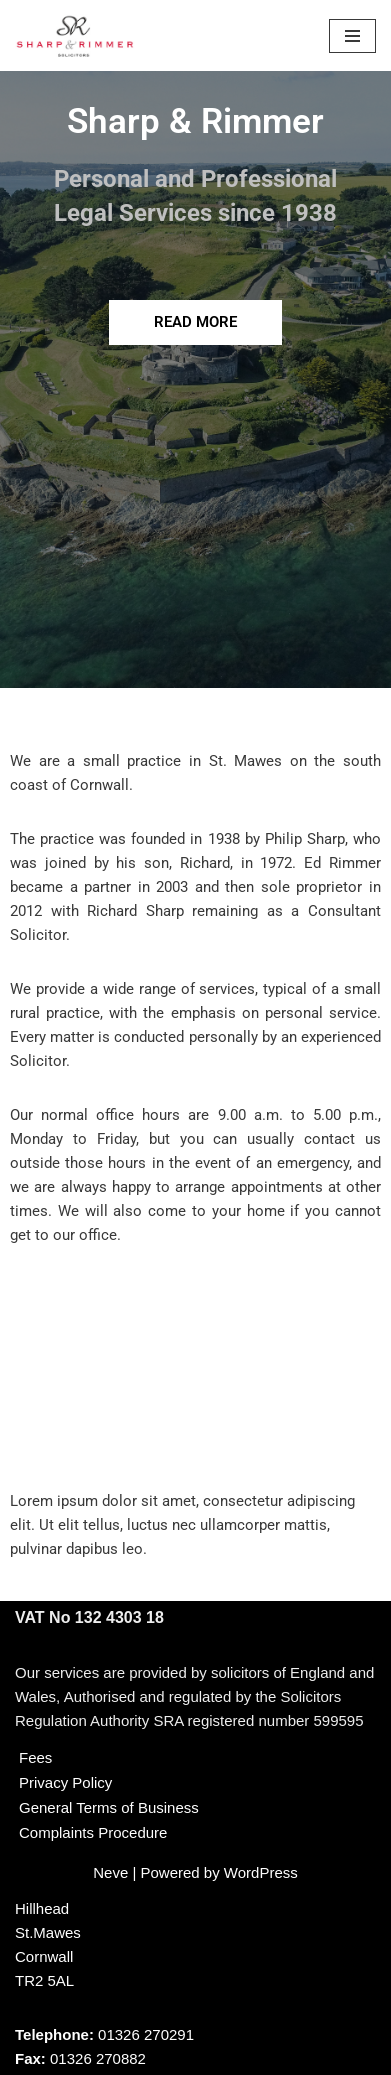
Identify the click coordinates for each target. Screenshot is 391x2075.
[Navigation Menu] (352, 36)
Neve (110, 1872)
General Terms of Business (109, 1807)
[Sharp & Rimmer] (75, 35)
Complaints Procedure (93, 1832)
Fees (35, 1757)
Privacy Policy (65, 1782)
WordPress (261, 1872)
